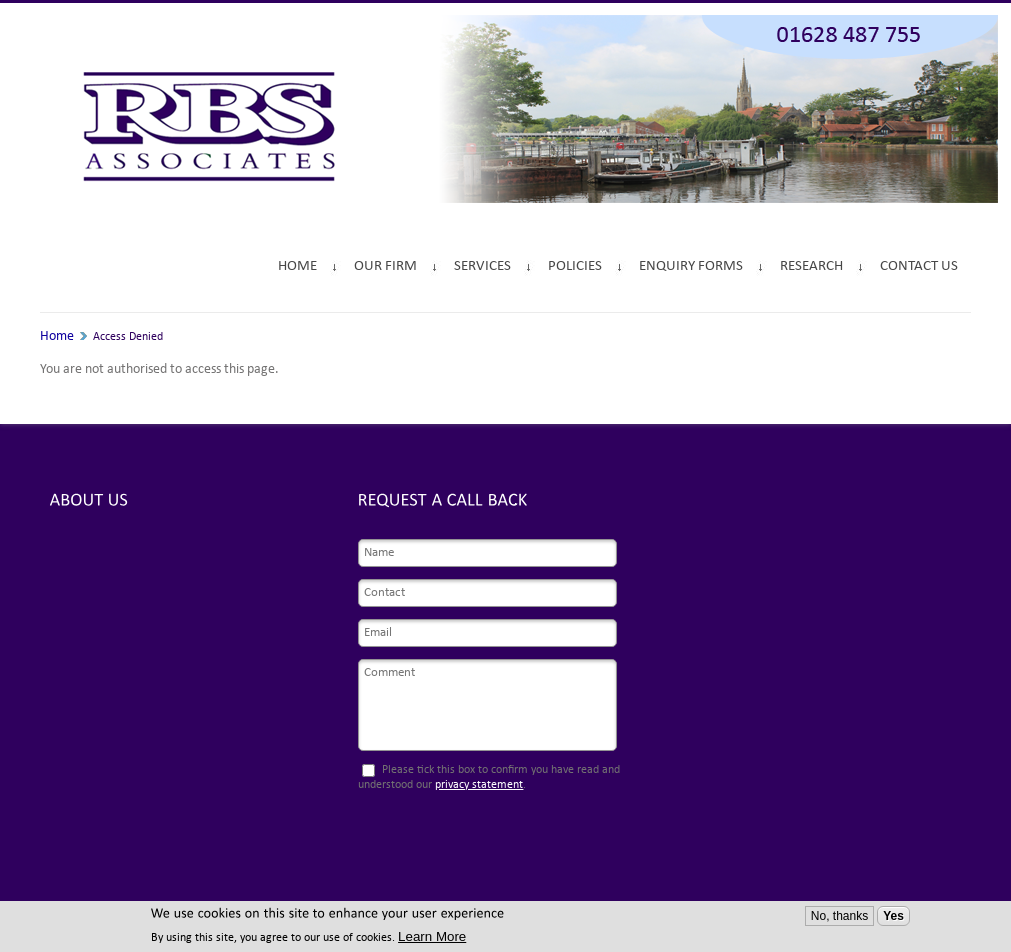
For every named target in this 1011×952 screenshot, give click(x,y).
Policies (575, 266)
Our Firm (385, 266)
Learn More (432, 936)
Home (297, 266)
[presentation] (483, 840)
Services (482, 266)
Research (811, 266)
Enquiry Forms (691, 266)
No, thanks (839, 916)
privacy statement (479, 785)
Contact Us (919, 266)
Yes (893, 916)
